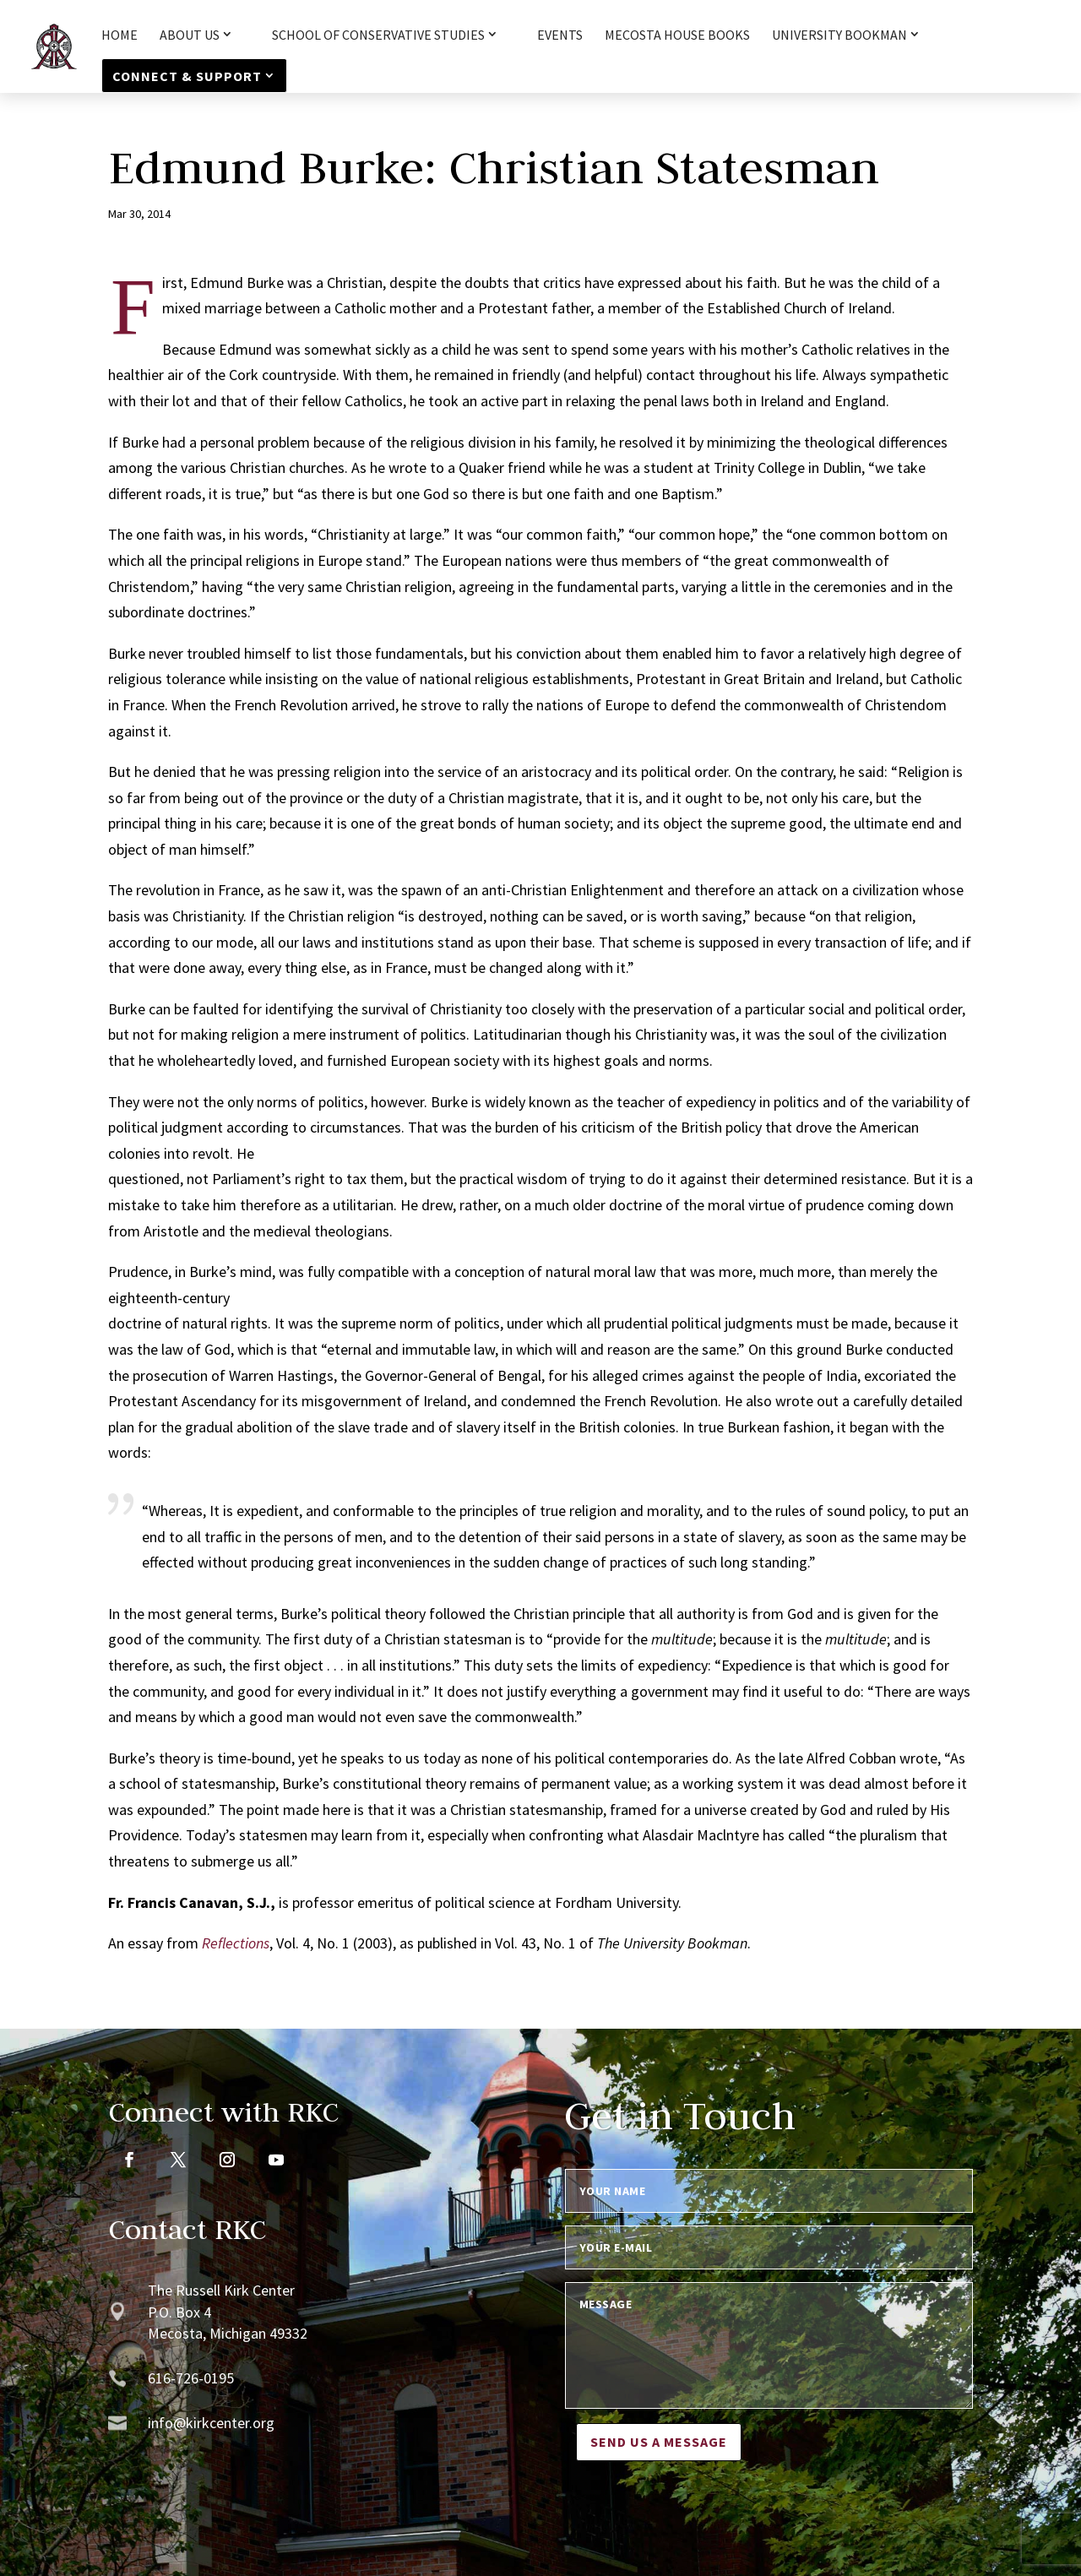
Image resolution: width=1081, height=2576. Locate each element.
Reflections (235, 1943)
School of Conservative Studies (378, 35)
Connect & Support (187, 76)
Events (560, 36)
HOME (119, 36)
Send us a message (658, 2441)
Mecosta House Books (677, 36)
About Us (190, 35)
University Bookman (839, 35)
